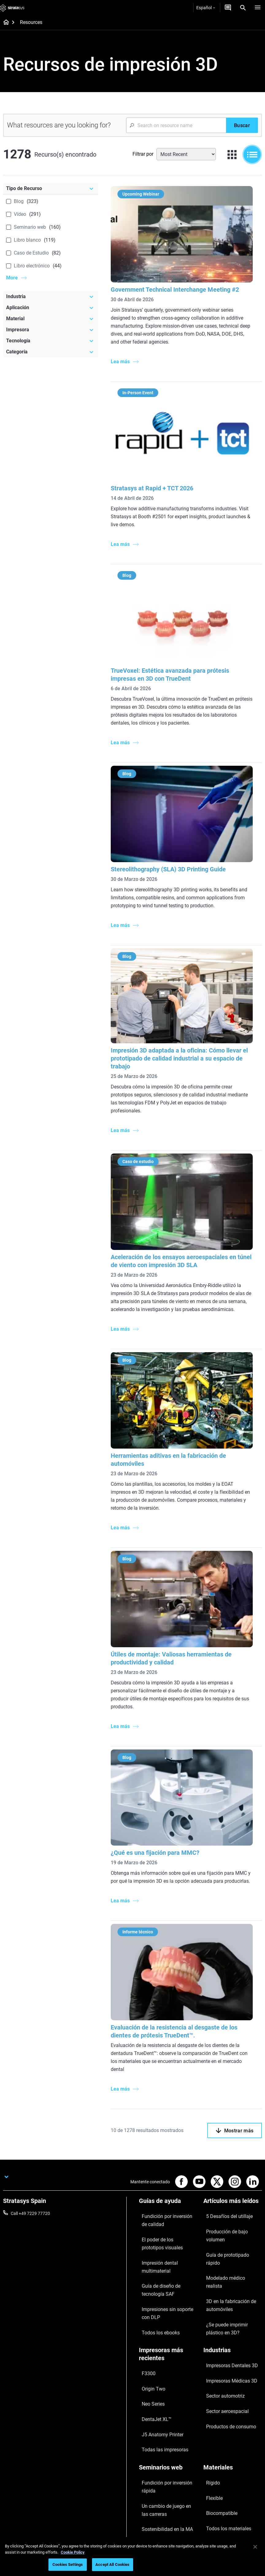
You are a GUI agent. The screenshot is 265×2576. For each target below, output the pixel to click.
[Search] (243, 7)
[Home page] (4, 23)
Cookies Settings (67, 2564)
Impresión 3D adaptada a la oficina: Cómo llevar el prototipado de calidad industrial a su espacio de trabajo (183, 1043)
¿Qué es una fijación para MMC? (159, 1834)
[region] (132, 2556)
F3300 (145, 2311)
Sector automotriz (220, 2321)
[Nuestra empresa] (232, 2460)
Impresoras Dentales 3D (226, 2303)
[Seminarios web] (168, 2373)
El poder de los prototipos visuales (163, 2221)
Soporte (146, 2471)
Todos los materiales (222, 2410)
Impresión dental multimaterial (168, 2234)
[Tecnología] (50, 340)
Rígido (209, 2383)
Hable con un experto (159, 2498)
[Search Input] (176, 125)
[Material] (50, 318)
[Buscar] (242, 125)
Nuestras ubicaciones (223, 2489)
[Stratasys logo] (12, 8)
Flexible (210, 2392)
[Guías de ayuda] (168, 2189)
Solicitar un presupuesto (162, 2489)
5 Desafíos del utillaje (223, 2199)
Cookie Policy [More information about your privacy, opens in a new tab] (73, 2552)
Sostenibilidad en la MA (161, 2409)
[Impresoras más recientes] (168, 2297)
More (12, 278)
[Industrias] (232, 2293)
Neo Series (149, 2329)
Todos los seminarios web (163, 2444)
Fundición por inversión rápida (167, 2383)
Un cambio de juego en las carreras (163, 2396)
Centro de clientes (156, 2507)
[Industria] (50, 296)
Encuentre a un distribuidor (164, 2480)
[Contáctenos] (228, 7)
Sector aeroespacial (222, 2330)
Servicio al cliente (155, 2516)
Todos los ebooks (155, 2276)
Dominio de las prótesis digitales (161, 2431)
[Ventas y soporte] (168, 2460)
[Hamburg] (257, 7)
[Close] (255, 2547)
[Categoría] (50, 351)
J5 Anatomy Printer (157, 2347)
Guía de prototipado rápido (229, 2218)
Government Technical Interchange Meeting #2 (179, 286)
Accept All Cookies (112, 2564)
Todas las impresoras (159, 2356)
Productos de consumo (225, 2339)
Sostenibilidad (216, 2516)
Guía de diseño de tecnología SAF (166, 2246)
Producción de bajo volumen (230, 2209)
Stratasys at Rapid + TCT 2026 (156, 482)
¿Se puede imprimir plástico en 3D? (232, 2257)
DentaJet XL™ (152, 2338)
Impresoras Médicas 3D (225, 2312)
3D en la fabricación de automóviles (224, 2240)
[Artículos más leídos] (232, 2189)
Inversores (213, 2525)
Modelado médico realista (227, 2226)
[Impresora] (50, 329)
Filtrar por (142, 154)
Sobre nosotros (217, 2471)
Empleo (210, 2498)
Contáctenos (215, 2480)
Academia (212, 2507)
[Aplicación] (50, 307)
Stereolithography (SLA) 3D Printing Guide (172, 857)
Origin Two (149, 2320)
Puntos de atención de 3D (163, 2418)
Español (205, 7)
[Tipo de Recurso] (50, 188)
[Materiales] (232, 2373)
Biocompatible (217, 2401)
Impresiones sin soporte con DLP (165, 2264)
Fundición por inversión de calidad (164, 2203)
